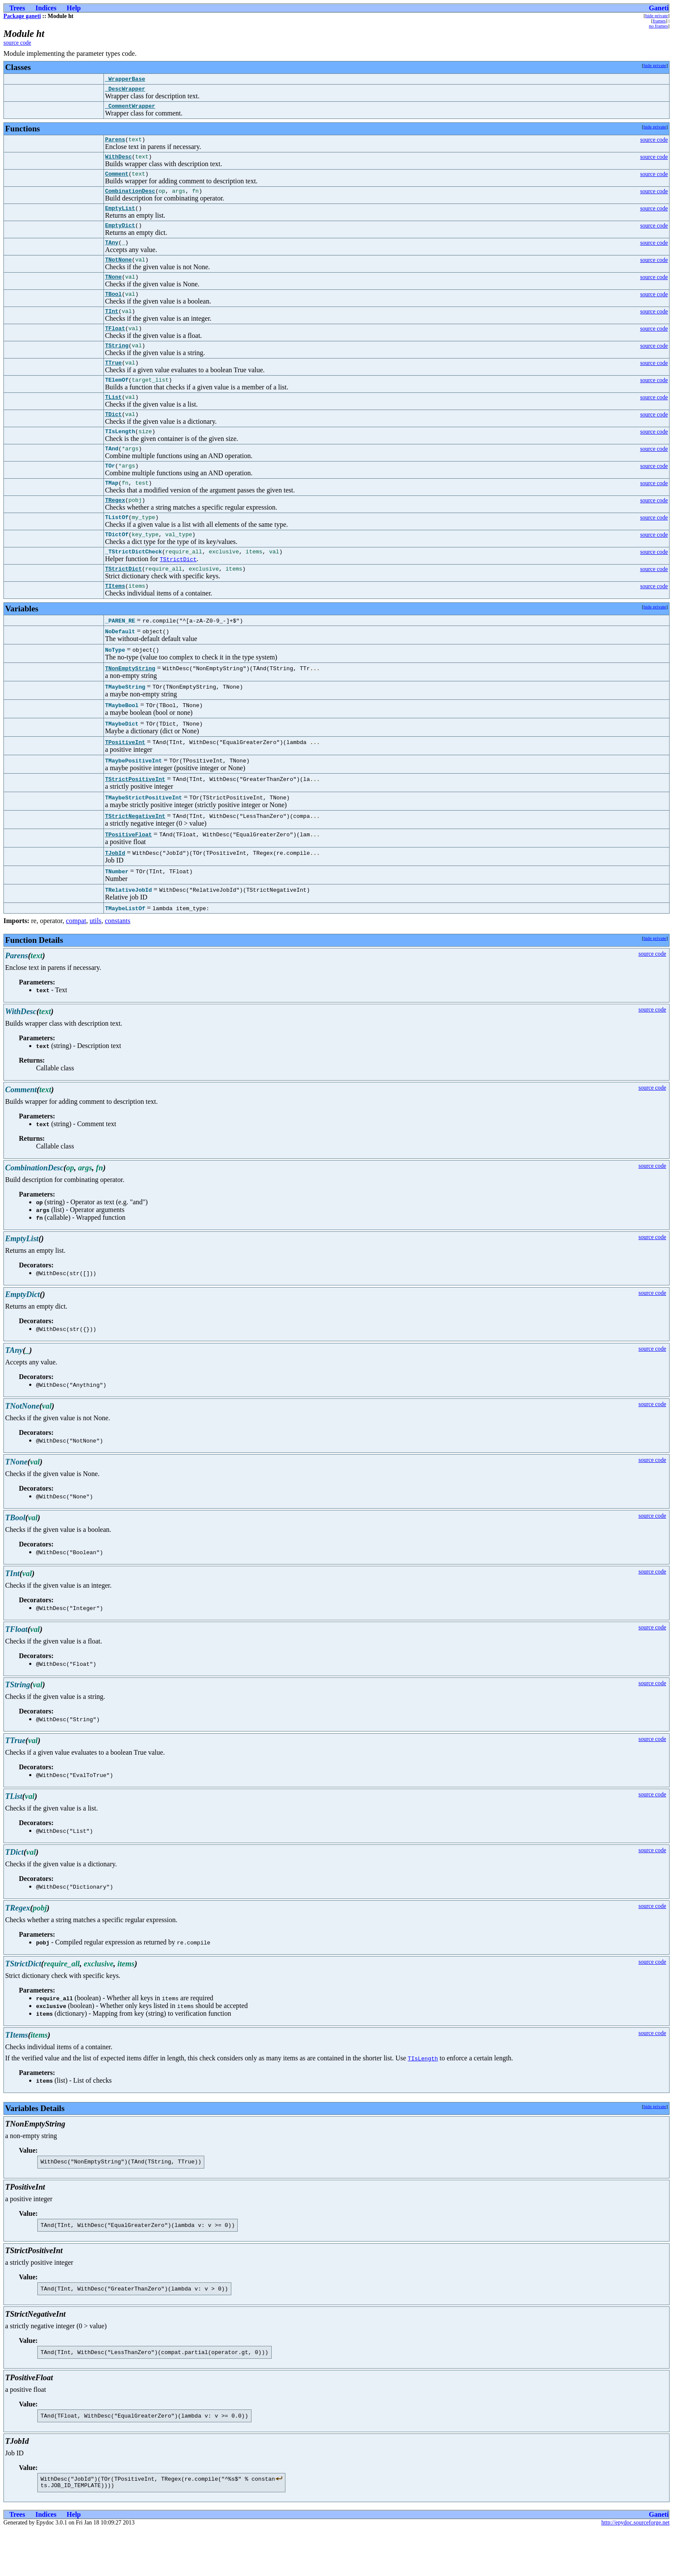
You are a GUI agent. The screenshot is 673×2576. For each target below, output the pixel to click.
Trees (17, 8)
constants (117, 958)
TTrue (113, 383)
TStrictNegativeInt (135, 853)
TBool (113, 309)
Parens (115, 143)
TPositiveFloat (128, 871)
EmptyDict (120, 235)
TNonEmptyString (130, 705)
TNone (113, 291)
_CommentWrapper (130, 108)
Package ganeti (22, 16)
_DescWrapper (125, 90)
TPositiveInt (125, 779)
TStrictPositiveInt (135, 816)
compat (76, 958)
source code (17, 42)
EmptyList (120, 217)
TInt (111, 327)
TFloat (115, 346)
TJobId (115, 890)
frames (659, 20)
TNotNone (118, 272)
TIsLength (423, 2095)
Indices (45, 8)
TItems (115, 623)
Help (74, 8)
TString (117, 364)
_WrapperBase (125, 79)
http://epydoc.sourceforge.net (635, 2569)
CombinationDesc (130, 198)
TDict (113, 438)
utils (96, 958)
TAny (111, 254)
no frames (658, 25)
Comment (117, 180)
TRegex (115, 531)
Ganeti (659, 8)
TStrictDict (178, 594)
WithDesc (118, 161)
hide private (656, 15)
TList (113, 420)
